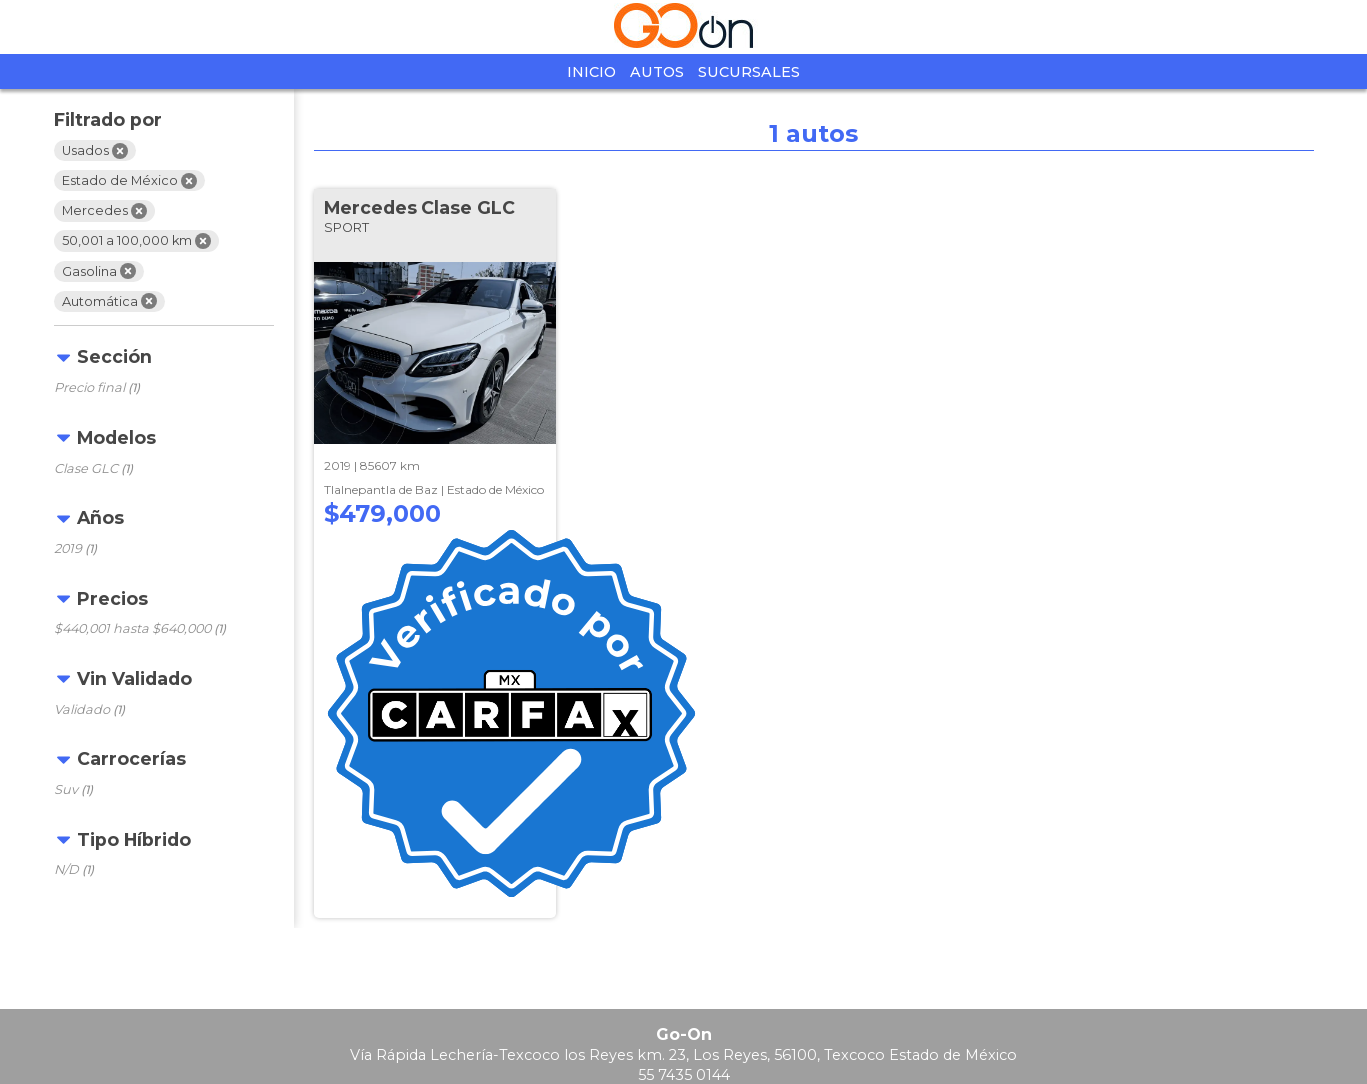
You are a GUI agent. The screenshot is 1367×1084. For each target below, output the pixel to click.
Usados (95, 151)
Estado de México (129, 181)
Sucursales (749, 72)
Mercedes (104, 211)
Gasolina (99, 271)
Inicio (591, 72)
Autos (657, 72)
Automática (109, 301)
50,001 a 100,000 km (136, 241)
